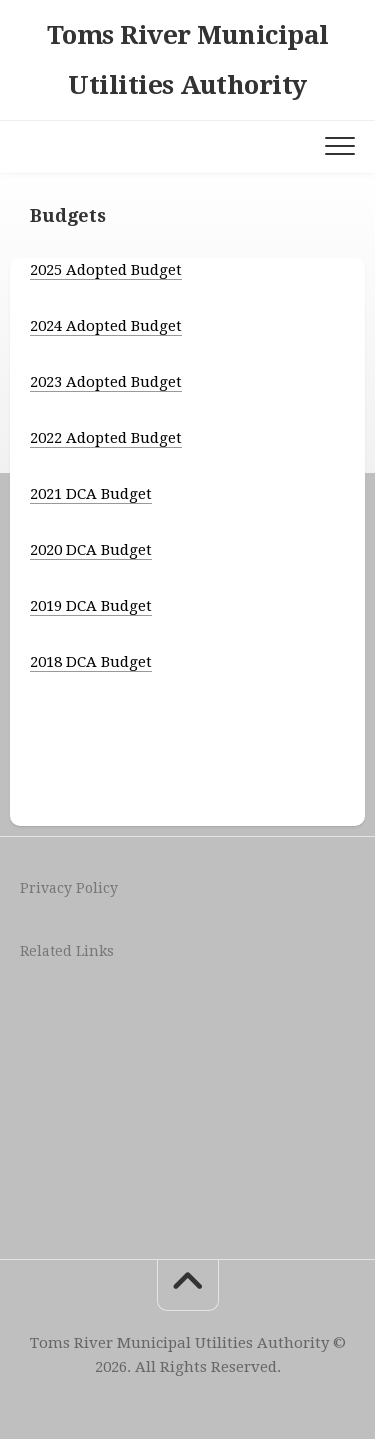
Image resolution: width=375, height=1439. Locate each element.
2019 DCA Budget (91, 606)
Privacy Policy (69, 888)
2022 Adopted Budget (106, 438)
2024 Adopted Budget (106, 326)
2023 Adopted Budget (106, 382)
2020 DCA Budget (91, 550)
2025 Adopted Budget (106, 270)
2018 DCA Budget (91, 662)
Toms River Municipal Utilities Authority (188, 60)
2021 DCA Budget (91, 494)
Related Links (67, 951)
